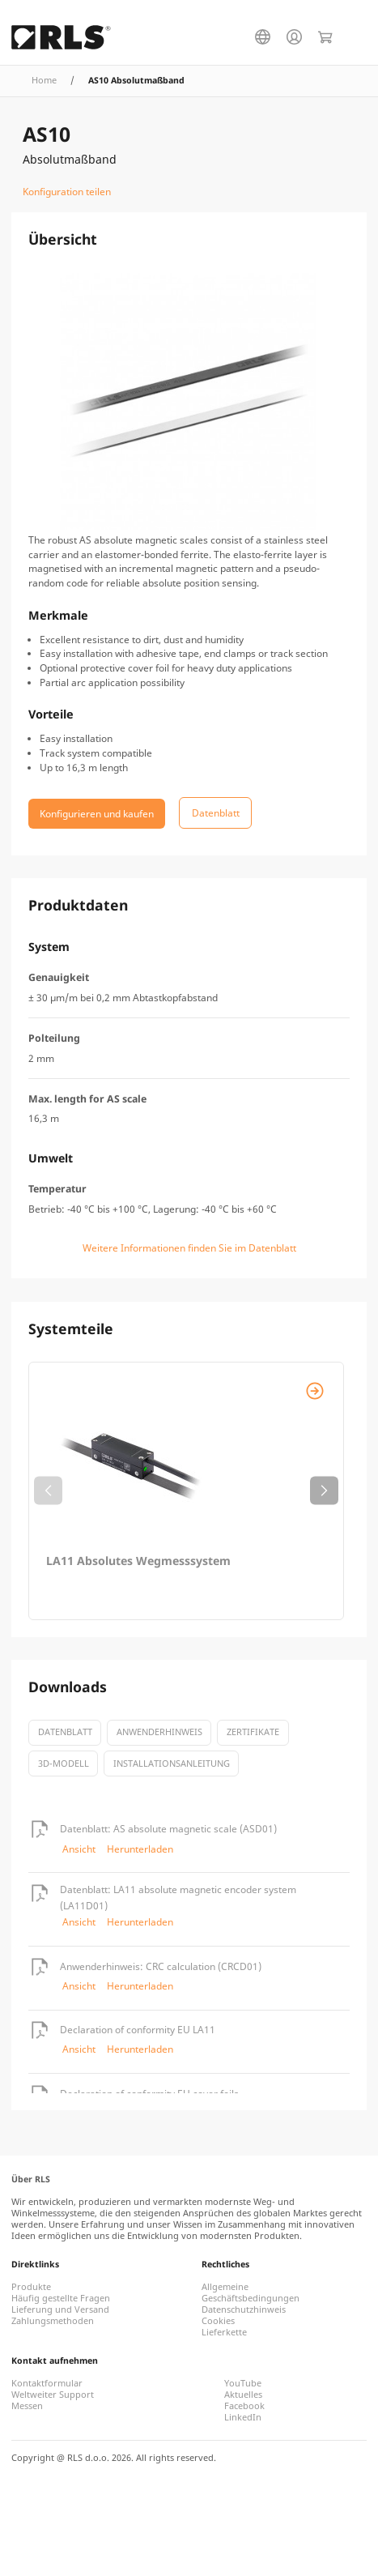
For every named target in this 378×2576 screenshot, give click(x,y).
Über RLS (30, 2179)
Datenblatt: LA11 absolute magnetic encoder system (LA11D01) (178, 1898)
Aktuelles (243, 2394)
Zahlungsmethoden (52, 2321)
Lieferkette (224, 2332)
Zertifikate (253, 1732)
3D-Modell (63, 1763)
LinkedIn (242, 2417)
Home (44, 80)
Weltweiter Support (52, 2394)
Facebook (244, 2406)
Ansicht (79, 1849)
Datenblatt (65, 1732)
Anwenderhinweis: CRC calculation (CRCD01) (160, 1966)
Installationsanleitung (171, 1763)
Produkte (31, 2286)
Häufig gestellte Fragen (60, 2298)
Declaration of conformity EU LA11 (137, 2029)
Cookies (218, 2321)
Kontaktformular (47, 2383)
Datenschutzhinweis (244, 2309)
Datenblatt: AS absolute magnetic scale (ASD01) (168, 1829)
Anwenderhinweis (159, 1732)
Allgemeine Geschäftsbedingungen (250, 2292)
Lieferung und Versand (60, 2309)
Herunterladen (140, 1849)
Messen (27, 2406)
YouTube (242, 2383)
